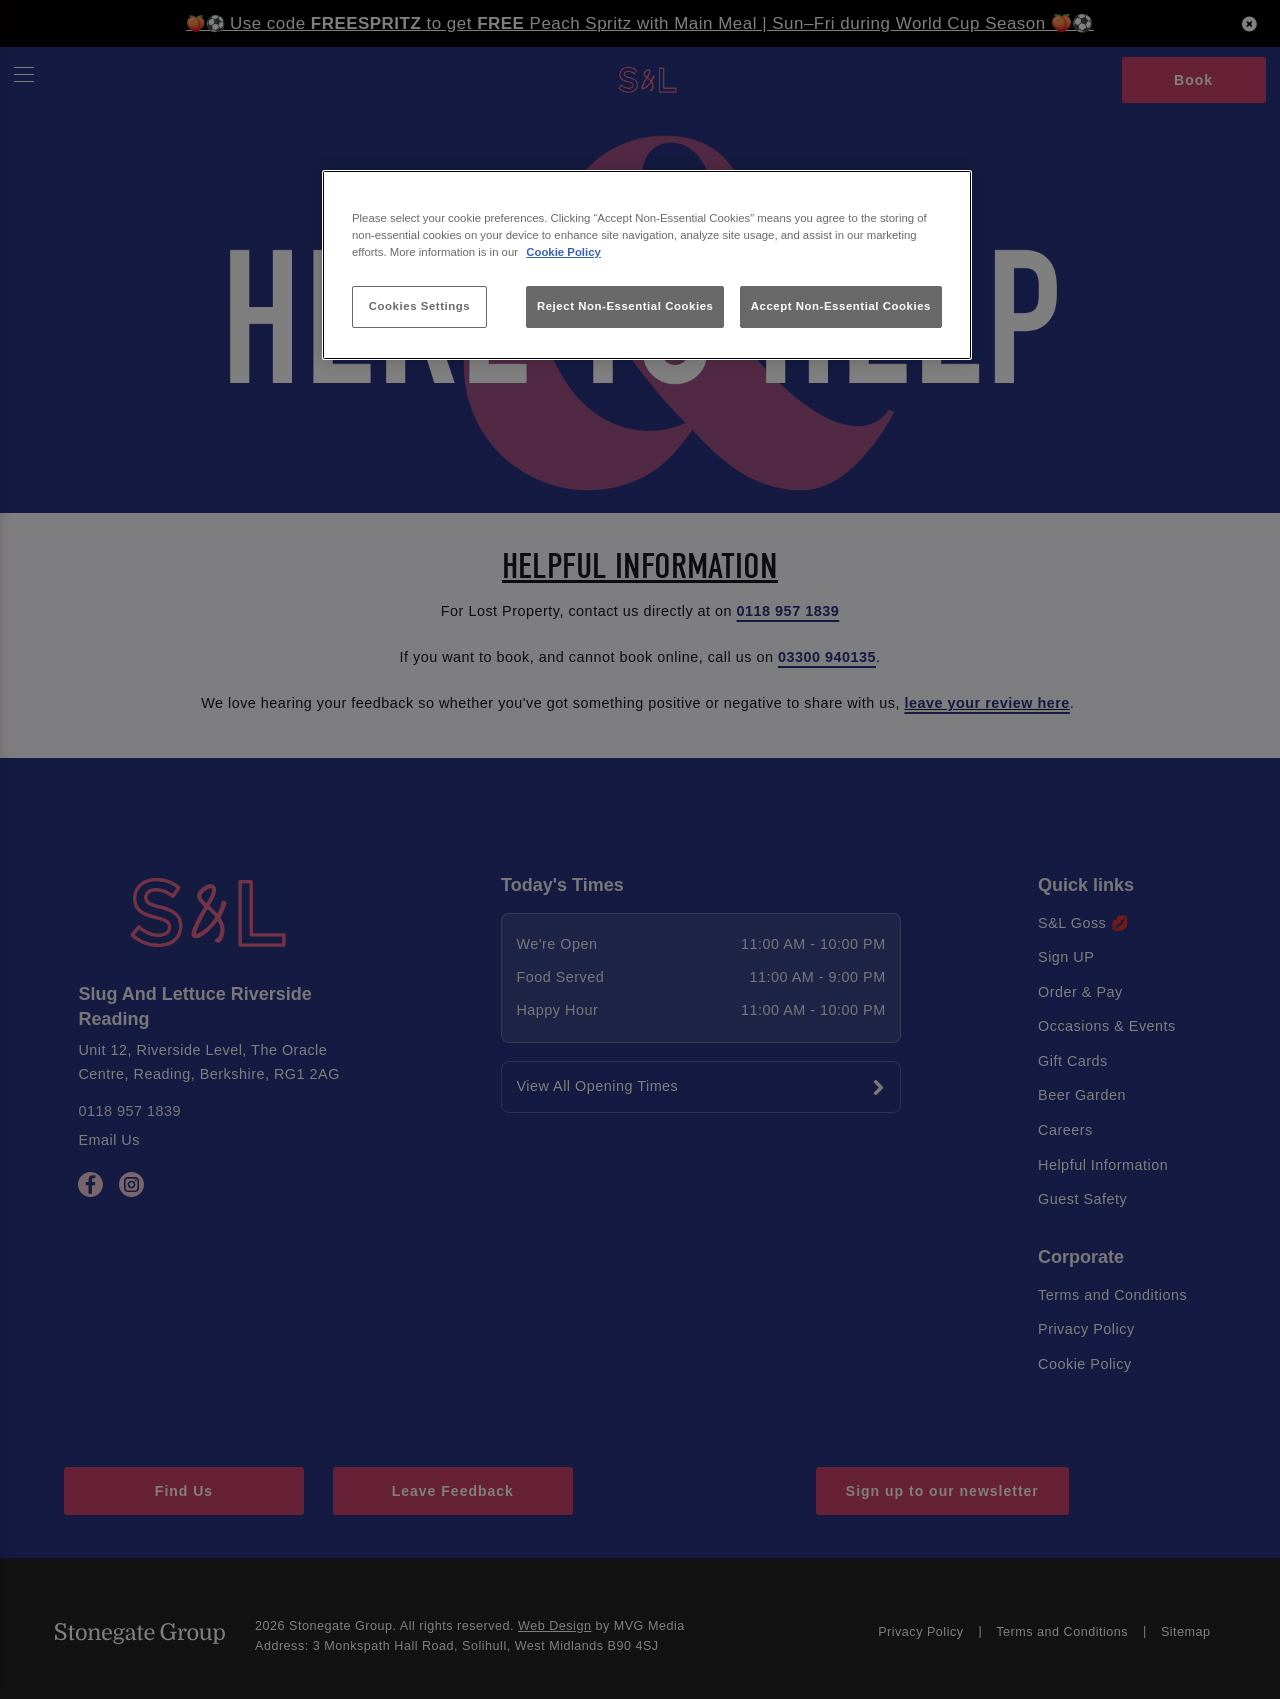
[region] (647, 265)
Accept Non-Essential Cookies (841, 306)
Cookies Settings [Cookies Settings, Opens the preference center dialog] (419, 306)
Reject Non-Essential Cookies (625, 306)
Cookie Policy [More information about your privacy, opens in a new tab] (563, 252)
